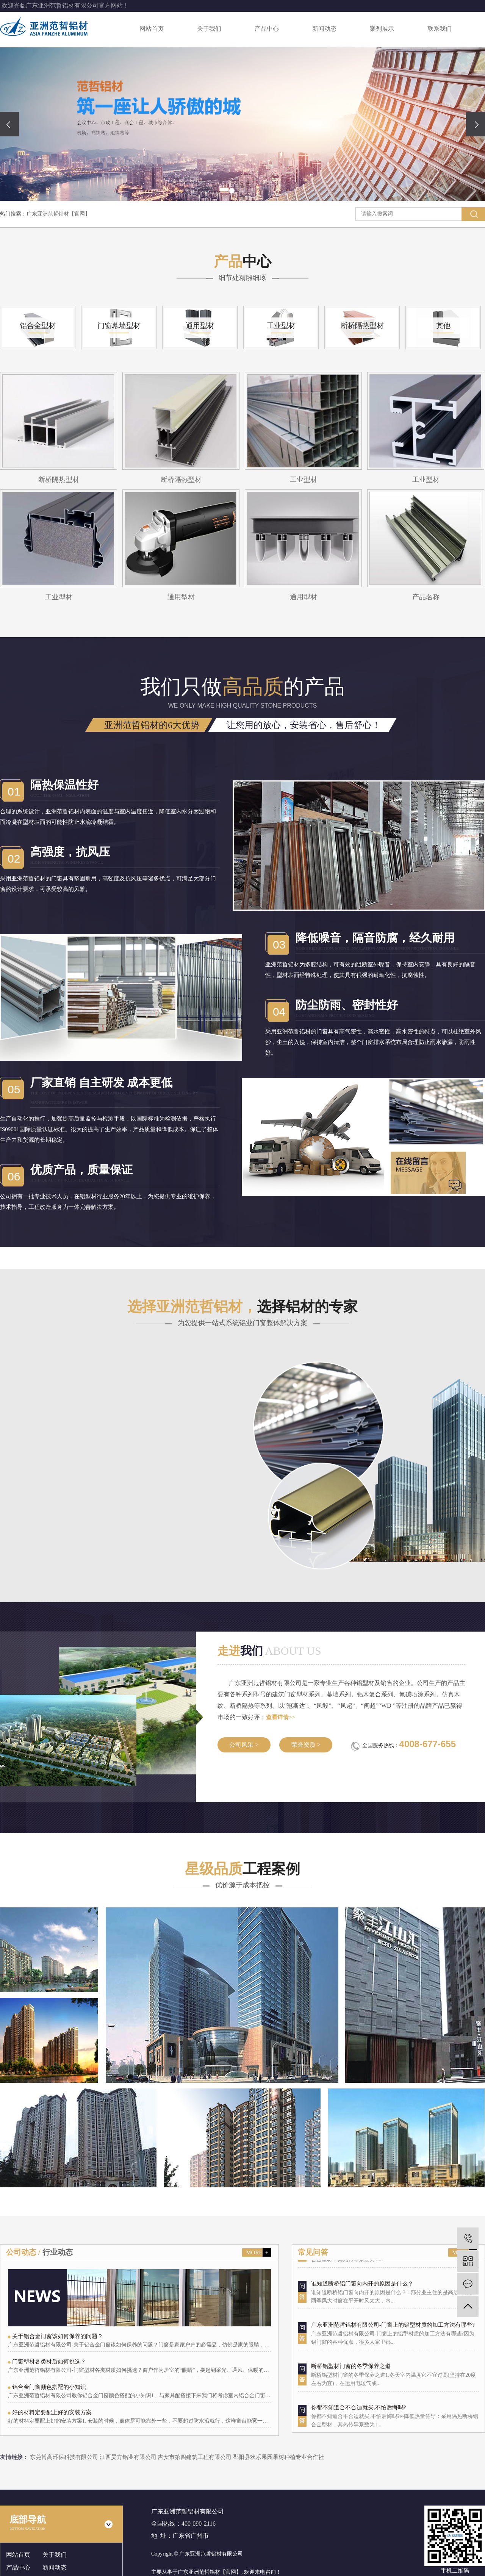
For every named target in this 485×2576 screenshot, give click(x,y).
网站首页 (151, 28)
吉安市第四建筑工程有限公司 (195, 2457)
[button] (232, 190)
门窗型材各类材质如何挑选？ (49, 2362)
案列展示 (382, 28)
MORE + (256, 2252)
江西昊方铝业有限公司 (129, 2457)
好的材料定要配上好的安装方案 (52, 2412)
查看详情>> (280, 1717)
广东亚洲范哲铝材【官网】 (58, 214)
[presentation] (9, 124)
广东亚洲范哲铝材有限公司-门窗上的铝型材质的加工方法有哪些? (393, 2335)
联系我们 (439, 28)
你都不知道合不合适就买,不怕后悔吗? (358, 2418)
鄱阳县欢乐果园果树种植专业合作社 (278, 2457)
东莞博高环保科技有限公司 (65, 2457)
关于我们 (209, 28)
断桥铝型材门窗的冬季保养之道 (351, 2377)
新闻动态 (324, 28)
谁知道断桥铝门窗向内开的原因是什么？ (362, 2294)
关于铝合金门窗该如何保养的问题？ (57, 2336)
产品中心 (267, 28)
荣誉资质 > (306, 1744)
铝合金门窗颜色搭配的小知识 (49, 2387)
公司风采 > (243, 1744)
